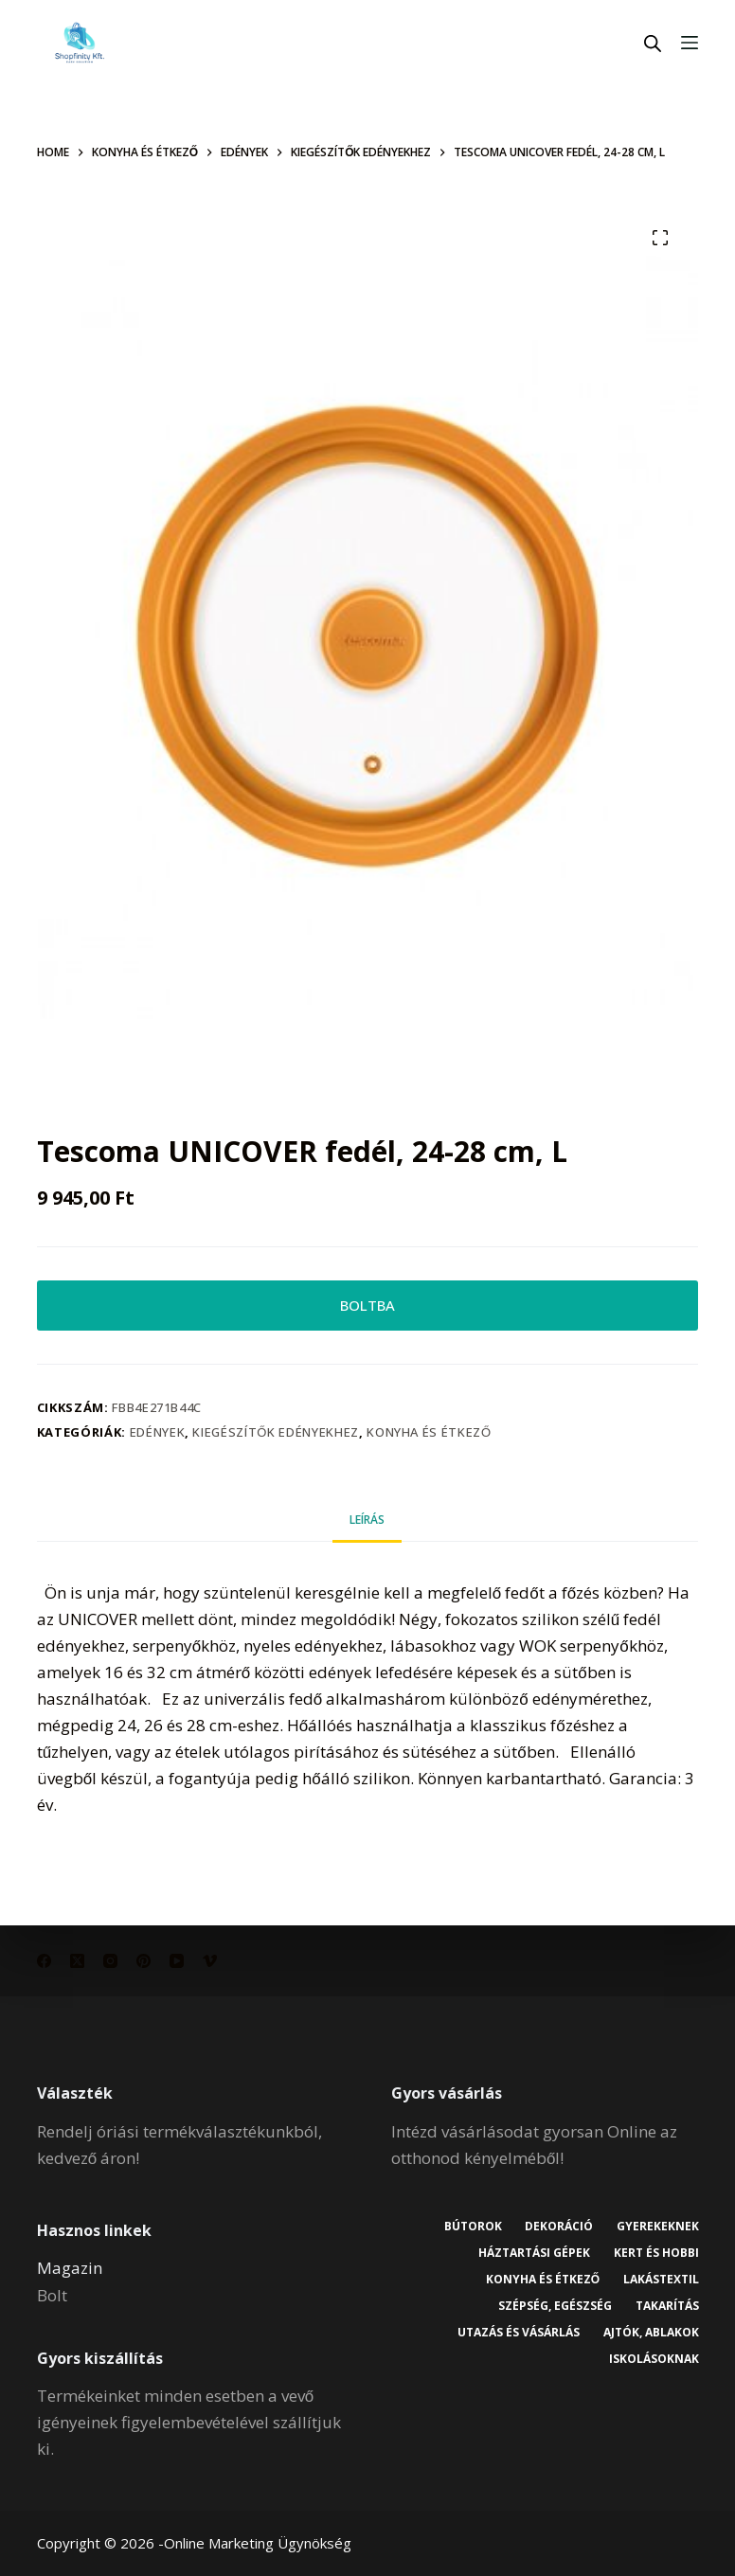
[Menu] (689, 42)
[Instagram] (110, 1961)
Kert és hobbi (655, 2253)
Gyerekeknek (657, 2226)
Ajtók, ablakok (650, 2332)
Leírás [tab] (367, 1521)
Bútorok (471, 2226)
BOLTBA (367, 1306)
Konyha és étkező (429, 1433)
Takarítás (666, 2306)
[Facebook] (44, 1961)
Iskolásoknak (653, 2359)
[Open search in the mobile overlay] (652, 43)
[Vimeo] (210, 1961)
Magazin (69, 2268)
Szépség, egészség (554, 2306)
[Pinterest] (143, 1961)
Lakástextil (660, 2279)
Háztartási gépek (533, 2253)
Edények (158, 1433)
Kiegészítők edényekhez (275, 1433)
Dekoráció (558, 2226)
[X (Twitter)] (77, 1961)
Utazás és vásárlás (518, 2332)
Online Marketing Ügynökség (257, 2542)
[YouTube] (177, 1961)
